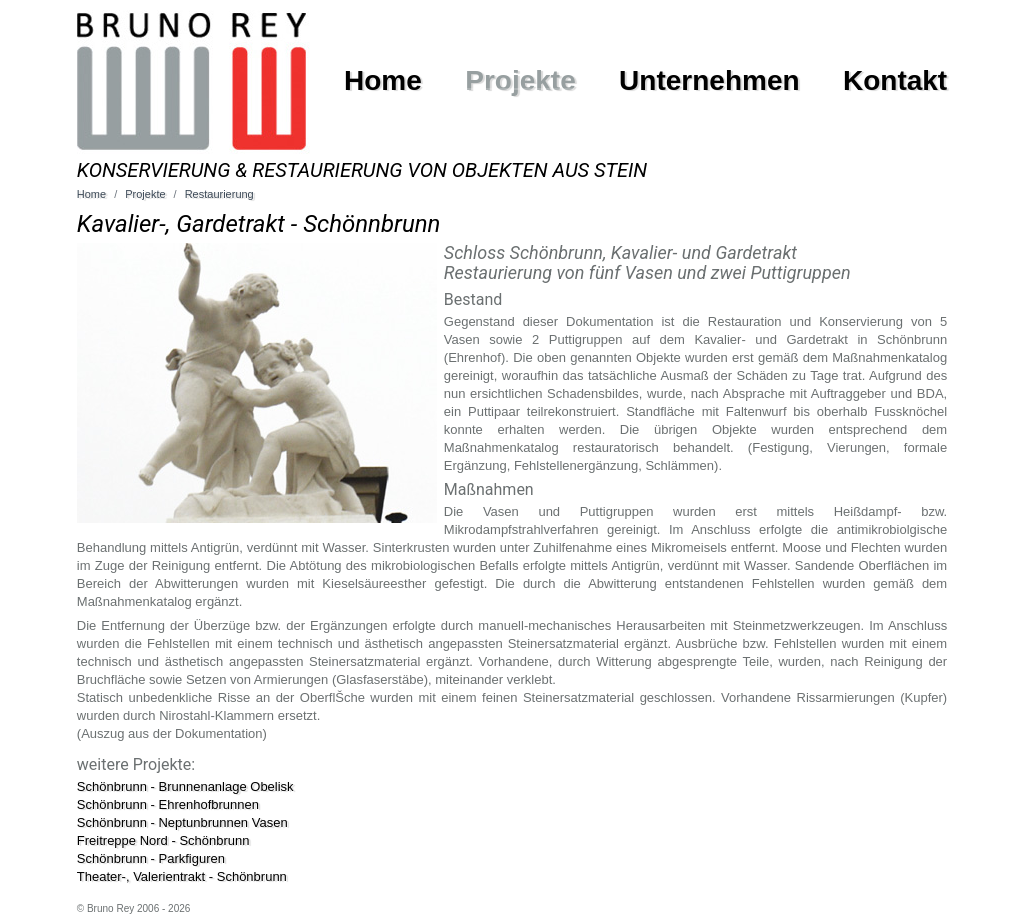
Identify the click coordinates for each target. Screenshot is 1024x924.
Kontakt (895, 80)
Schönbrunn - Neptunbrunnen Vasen (182, 822)
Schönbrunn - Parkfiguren (151, 858)
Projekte (520, 80)
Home (383, 80)
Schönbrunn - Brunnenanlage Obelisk (185, 786)
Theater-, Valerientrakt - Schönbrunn (182, 876)
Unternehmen (709, 80)
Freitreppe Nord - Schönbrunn (163, 840)
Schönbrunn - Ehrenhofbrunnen (168, 804)
